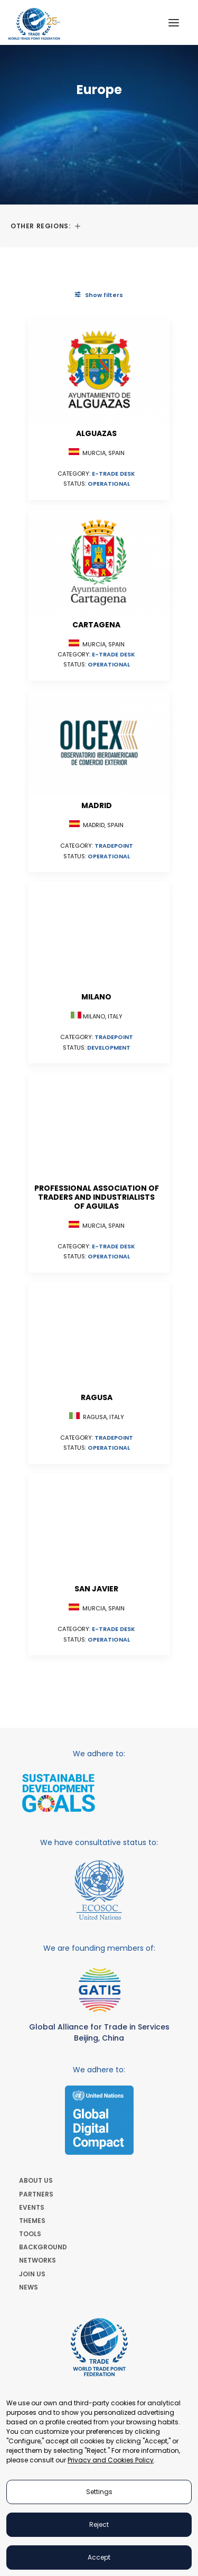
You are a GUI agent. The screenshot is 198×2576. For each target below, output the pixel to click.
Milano (96, 997)
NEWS (28, 2287)
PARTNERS (36, 2194)
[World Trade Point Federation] (34, 24)
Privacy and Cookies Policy (111, 2459)
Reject (99, 2524)
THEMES (32, 2220)
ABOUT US (36, 2180)
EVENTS (31, 2207)
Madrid (96, 805)
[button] (173, 22)
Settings (99, 2491)
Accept (99, 2557)
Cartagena (96, 624)
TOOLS (30, 2233)
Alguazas (96, 433)
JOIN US (32, 2273)
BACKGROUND (43, 2247)
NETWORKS (37, 2260)
